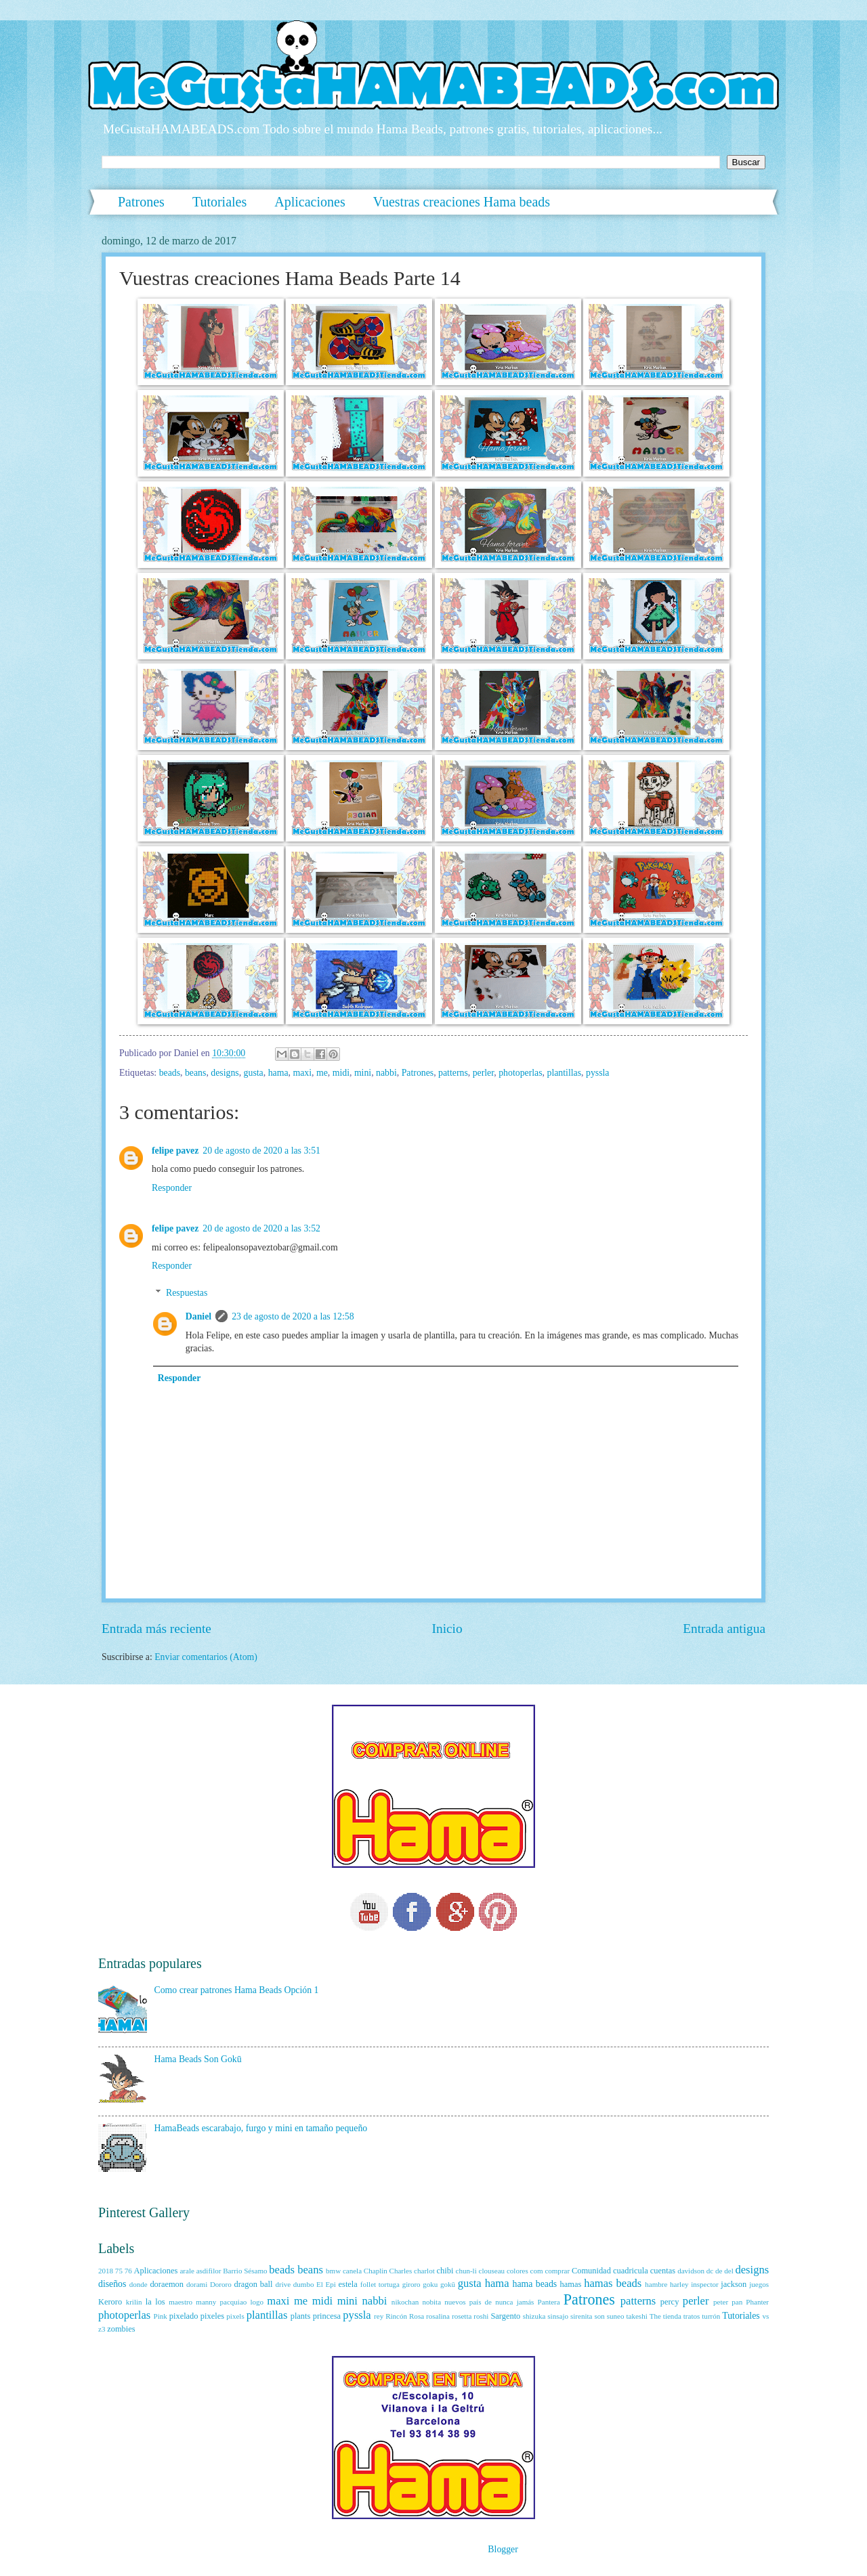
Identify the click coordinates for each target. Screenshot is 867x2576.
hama (278, 1073)
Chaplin (375, 2271)
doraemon (167, 2284)
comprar (557, 2271)
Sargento (505, 2316)
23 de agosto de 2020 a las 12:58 (293, 1316)
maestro (180, 2302)
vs (765, 2316)
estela (348, 2284)
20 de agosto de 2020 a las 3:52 (261, 1228)
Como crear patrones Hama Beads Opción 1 (236, 1990)
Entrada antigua (724, 1628)
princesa (327, 2316)
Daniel (198, 1316)
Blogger (502, 2549)
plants (301, 2316)
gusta (253, 1073)
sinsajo (557, 2316)
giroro (411, 2284)
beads (169, 1073)
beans (195, 1073)
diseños (112, 2284)
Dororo (221, 2284)
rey (378, 2316)
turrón (711, 2316)
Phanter (757, 2302)
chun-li (465, 2271)
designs (224, 1073)
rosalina (438, 2316)
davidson (690, 2271)
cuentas (662, 2270)
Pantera (549, 2302)
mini (362, 1073)
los (160, 2302)
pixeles (212, 2316)
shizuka (534, 2316)
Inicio (447, 1628)
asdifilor (208, 2271)
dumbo (303, 2284)
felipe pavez (175, 1150)
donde (138, 2284)
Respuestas (186, 1293)
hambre (656, 2284)
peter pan (727, 2302)
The (655, 2316)
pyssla (598, 1073)
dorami (196, 2284)
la (149, 2302)
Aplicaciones (309, 201)
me (322, 1073)
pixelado (183, 2316)
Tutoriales (219, 201)
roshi (480, 2316)
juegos (759, 2284)
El (319, 2284)
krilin (134, 2302)
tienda (672, 2316)
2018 (105, 2271)
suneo (616, 2316)
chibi (445, 2270)
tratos (691, 2316)
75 (119, 2271)
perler (483, 1073)
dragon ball (253, 2284)
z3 (101, 2329)
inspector (704, 2284)
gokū (447, 2284)
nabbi (386, 1073)
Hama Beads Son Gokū (198, 2059)
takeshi (636, 2316)
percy (669, 2302)
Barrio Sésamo (245, 2271)
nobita (431, 2302)
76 (128, 2271)
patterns (453, 1073)
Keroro (110, 2302)
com (536, 2271)
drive (283, 2284)
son (599, 2316)
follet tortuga (380, 2284)
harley (679, 2284)
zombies (121, 2329)
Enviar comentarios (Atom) (205, 1657)
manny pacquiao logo (229, 2302)
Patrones (141, 201)
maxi (302, 1073)
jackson (733, 2284)
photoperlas (520, 1073)
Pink (160, 2316)
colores (517, 2271)
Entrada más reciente (156, 1628)
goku (430, 2284)
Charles (401, 2271)
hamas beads (612, 2283)
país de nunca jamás (501, 2302)
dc (709, 2271)
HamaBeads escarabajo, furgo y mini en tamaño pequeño (261, 2128)
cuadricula (630, 2270)
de (718, 2271)
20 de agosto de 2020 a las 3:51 (261, 1150)
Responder (172, 1188)
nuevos (454, 2302)
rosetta (461, 2316)
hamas (571, 2284)
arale (186, 2271)
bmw (333, 2271)
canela (352, 2271)
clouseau (492, 2271)
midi (341, 1073)
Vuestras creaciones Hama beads (461, 201)
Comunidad (591, 2270)
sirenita (581, 2316)
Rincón (396, 2316)
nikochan (405, 2302)
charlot (424, 2271)
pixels (235, 2316)
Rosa (416, 2316)
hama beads (535, 2284)
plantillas (564, 1073)
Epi (331, 2284)
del (728, 2271)
